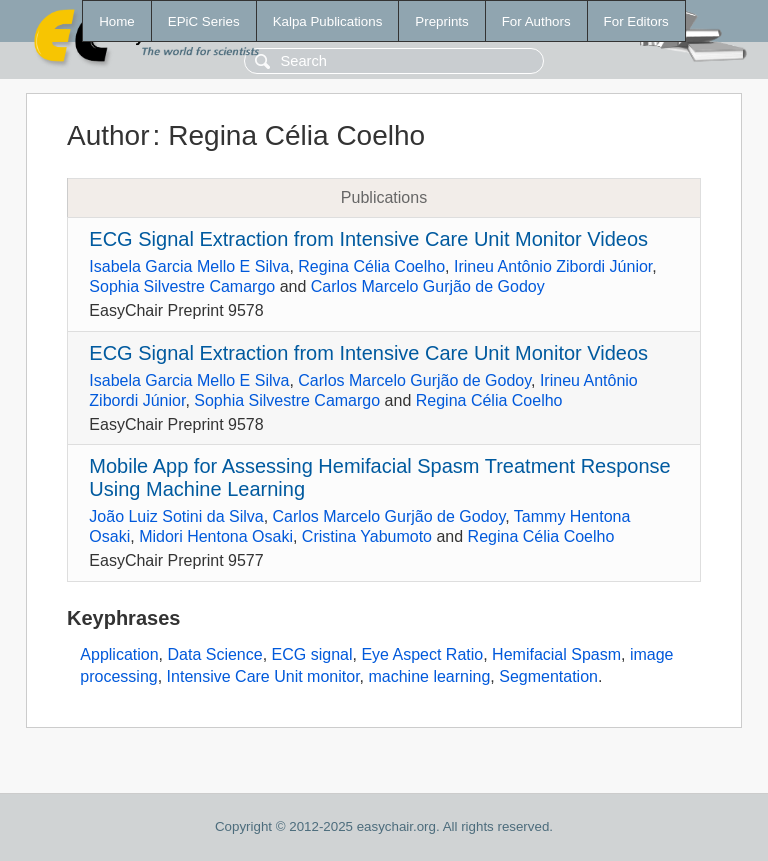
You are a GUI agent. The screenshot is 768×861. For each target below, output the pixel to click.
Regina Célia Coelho (371, 266)
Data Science (215, 654)
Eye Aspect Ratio (422, 654)
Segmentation (548, 676)
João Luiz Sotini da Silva (176, 516)
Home (117, 21)
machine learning (429, 676)
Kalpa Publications (328, 21)
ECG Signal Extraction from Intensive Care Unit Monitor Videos (368, 239)
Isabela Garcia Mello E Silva (189, 266)
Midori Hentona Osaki (216, 536)
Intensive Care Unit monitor (263, 676)
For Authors (536, 21)
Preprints (441, 21)
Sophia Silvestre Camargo (182, 286)
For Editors (636, 21)
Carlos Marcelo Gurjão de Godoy (428, 286)
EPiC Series (204, 21)
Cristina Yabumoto (367, 536)
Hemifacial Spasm (556, 654)
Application (119, 654)
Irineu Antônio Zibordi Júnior (553, 266)
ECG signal (312, 654)
